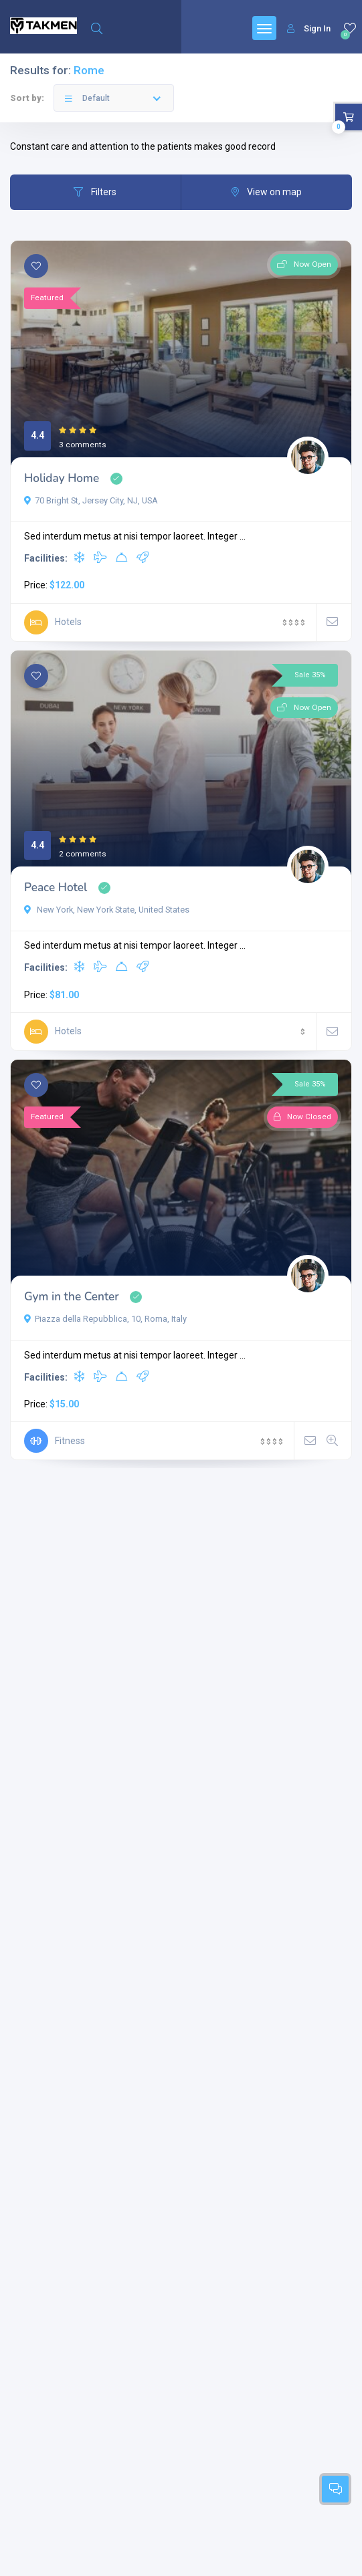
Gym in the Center (71, 1296)
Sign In (309, 28)
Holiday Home (61, 478)
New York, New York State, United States (106, 910)
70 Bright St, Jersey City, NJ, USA (91, 500)
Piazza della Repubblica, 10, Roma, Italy (105, 1319)
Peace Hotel (55, 887)
